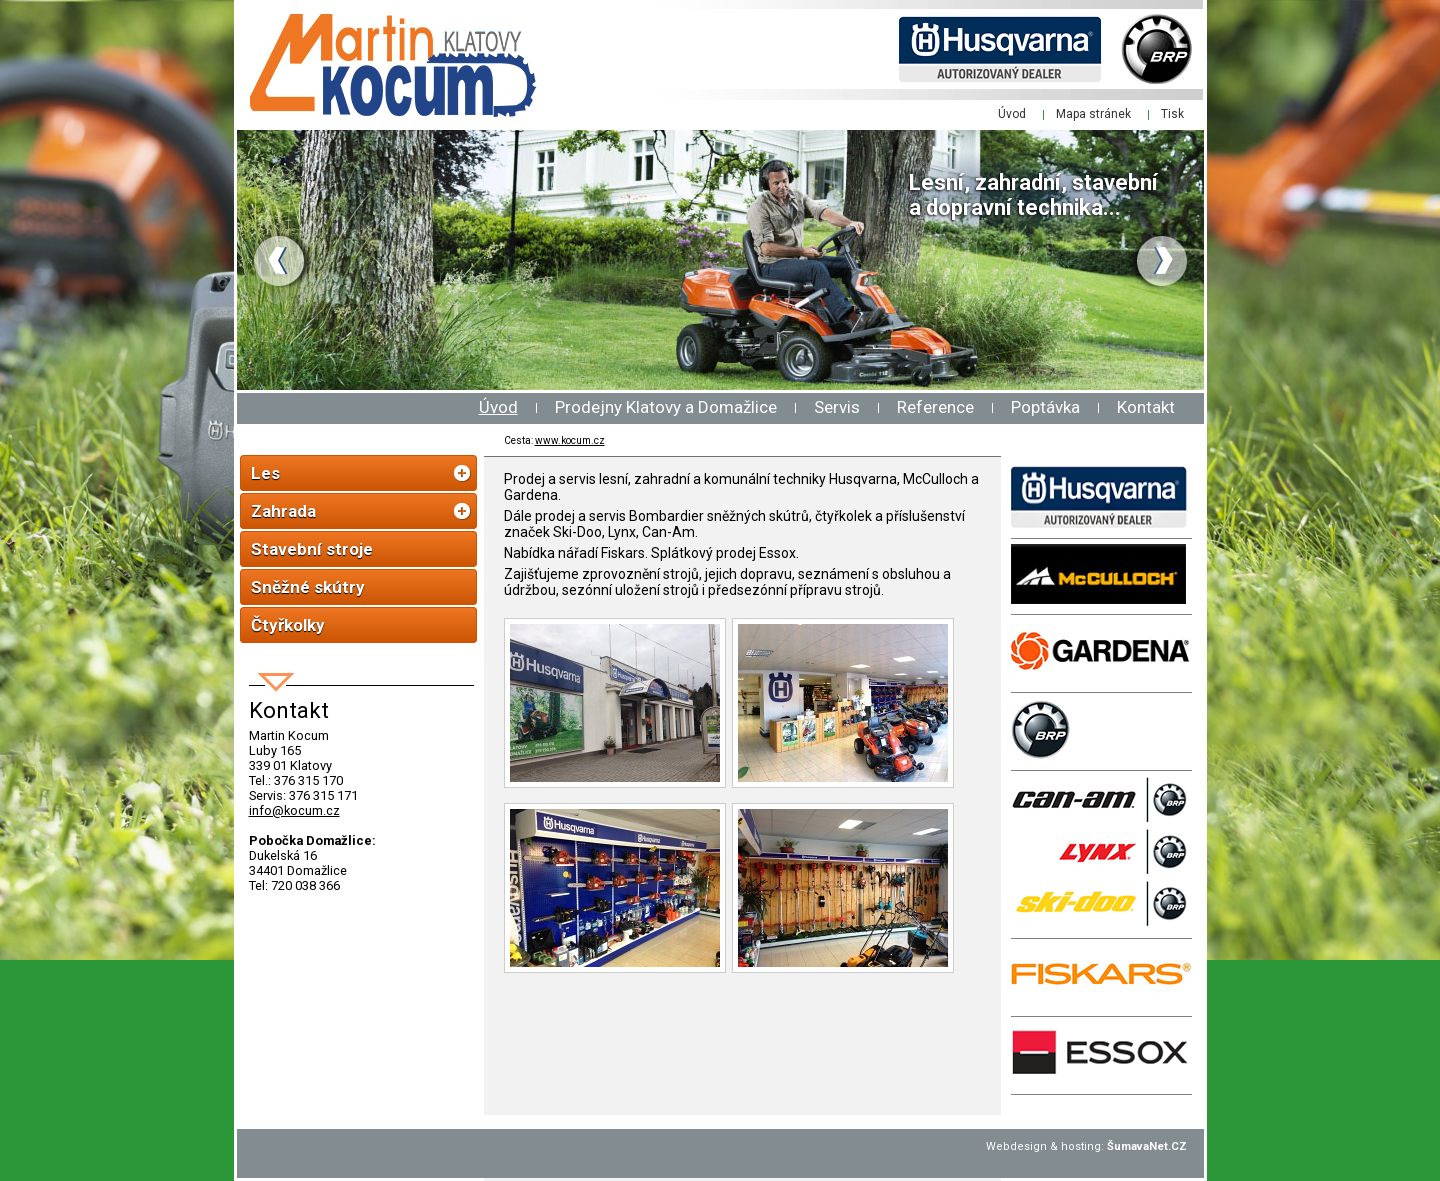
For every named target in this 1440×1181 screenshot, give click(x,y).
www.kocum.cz (570, 440)
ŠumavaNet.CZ (1147, 1146)
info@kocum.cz (294, 810)
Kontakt (1146, 407)
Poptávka (1045, 407)
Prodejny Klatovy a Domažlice (666, 407)
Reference (935, 407)
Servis (837, 407)
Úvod (498, 407)
